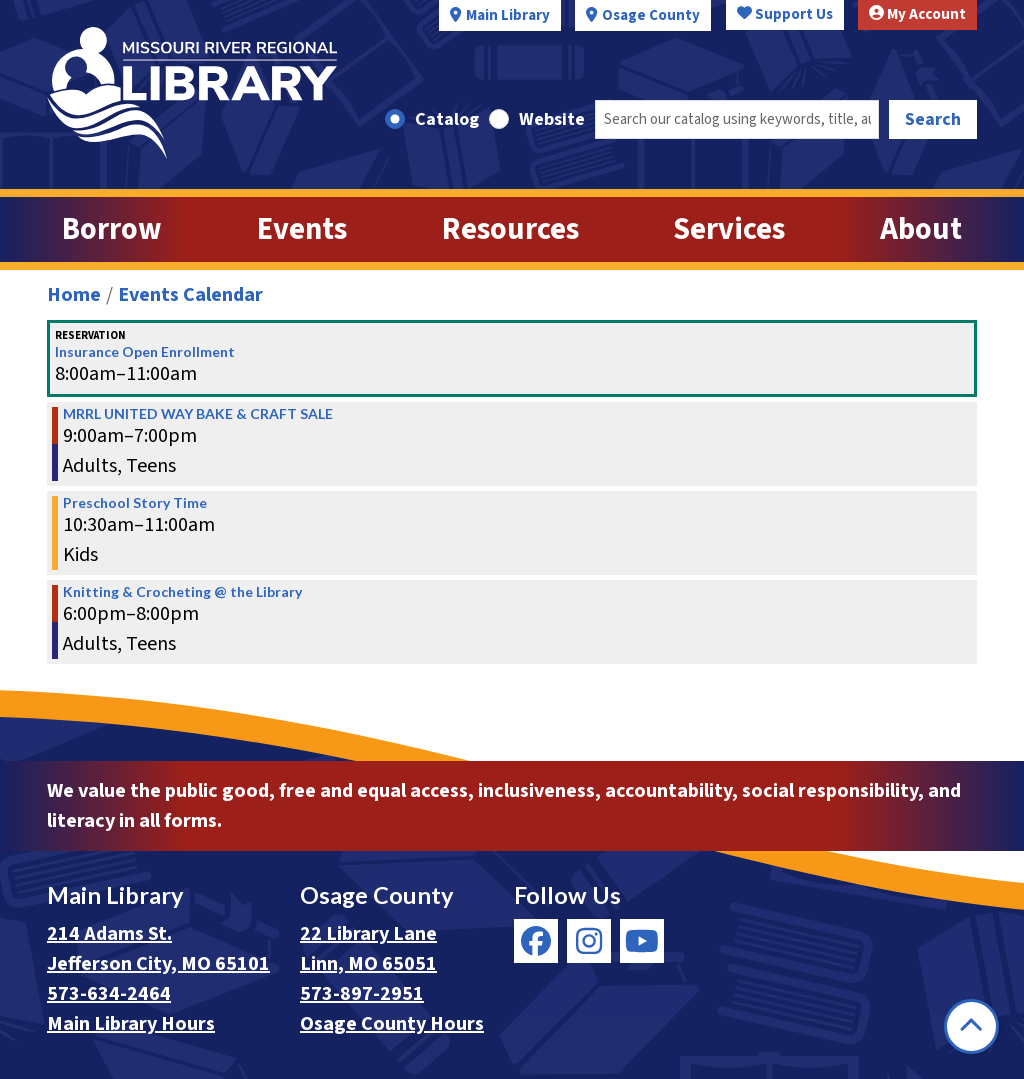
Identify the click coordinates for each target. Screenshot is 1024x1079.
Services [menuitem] (729, 229)
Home (74, 295)
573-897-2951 (362, 994)
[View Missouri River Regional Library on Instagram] (589, 941)
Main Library (508, 15)
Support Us (785, 14)
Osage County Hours (392, 1024)
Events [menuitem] (302, 229)
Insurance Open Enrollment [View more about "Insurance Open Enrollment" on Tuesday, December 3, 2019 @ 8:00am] (145, 352)
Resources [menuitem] (510, 229)
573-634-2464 (109, 994)
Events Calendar (190, 295)
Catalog (447, 119)
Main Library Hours (131, 1024)
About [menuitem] (921, 229)
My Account (917, 14)
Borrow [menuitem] (112, 229)
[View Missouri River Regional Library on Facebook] (536, 941)
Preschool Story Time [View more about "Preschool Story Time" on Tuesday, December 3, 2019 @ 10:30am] (135, 503)
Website (552, 119)
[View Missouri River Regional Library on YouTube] (642, 941)
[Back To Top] (971, 1026)
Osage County (651, 15)
